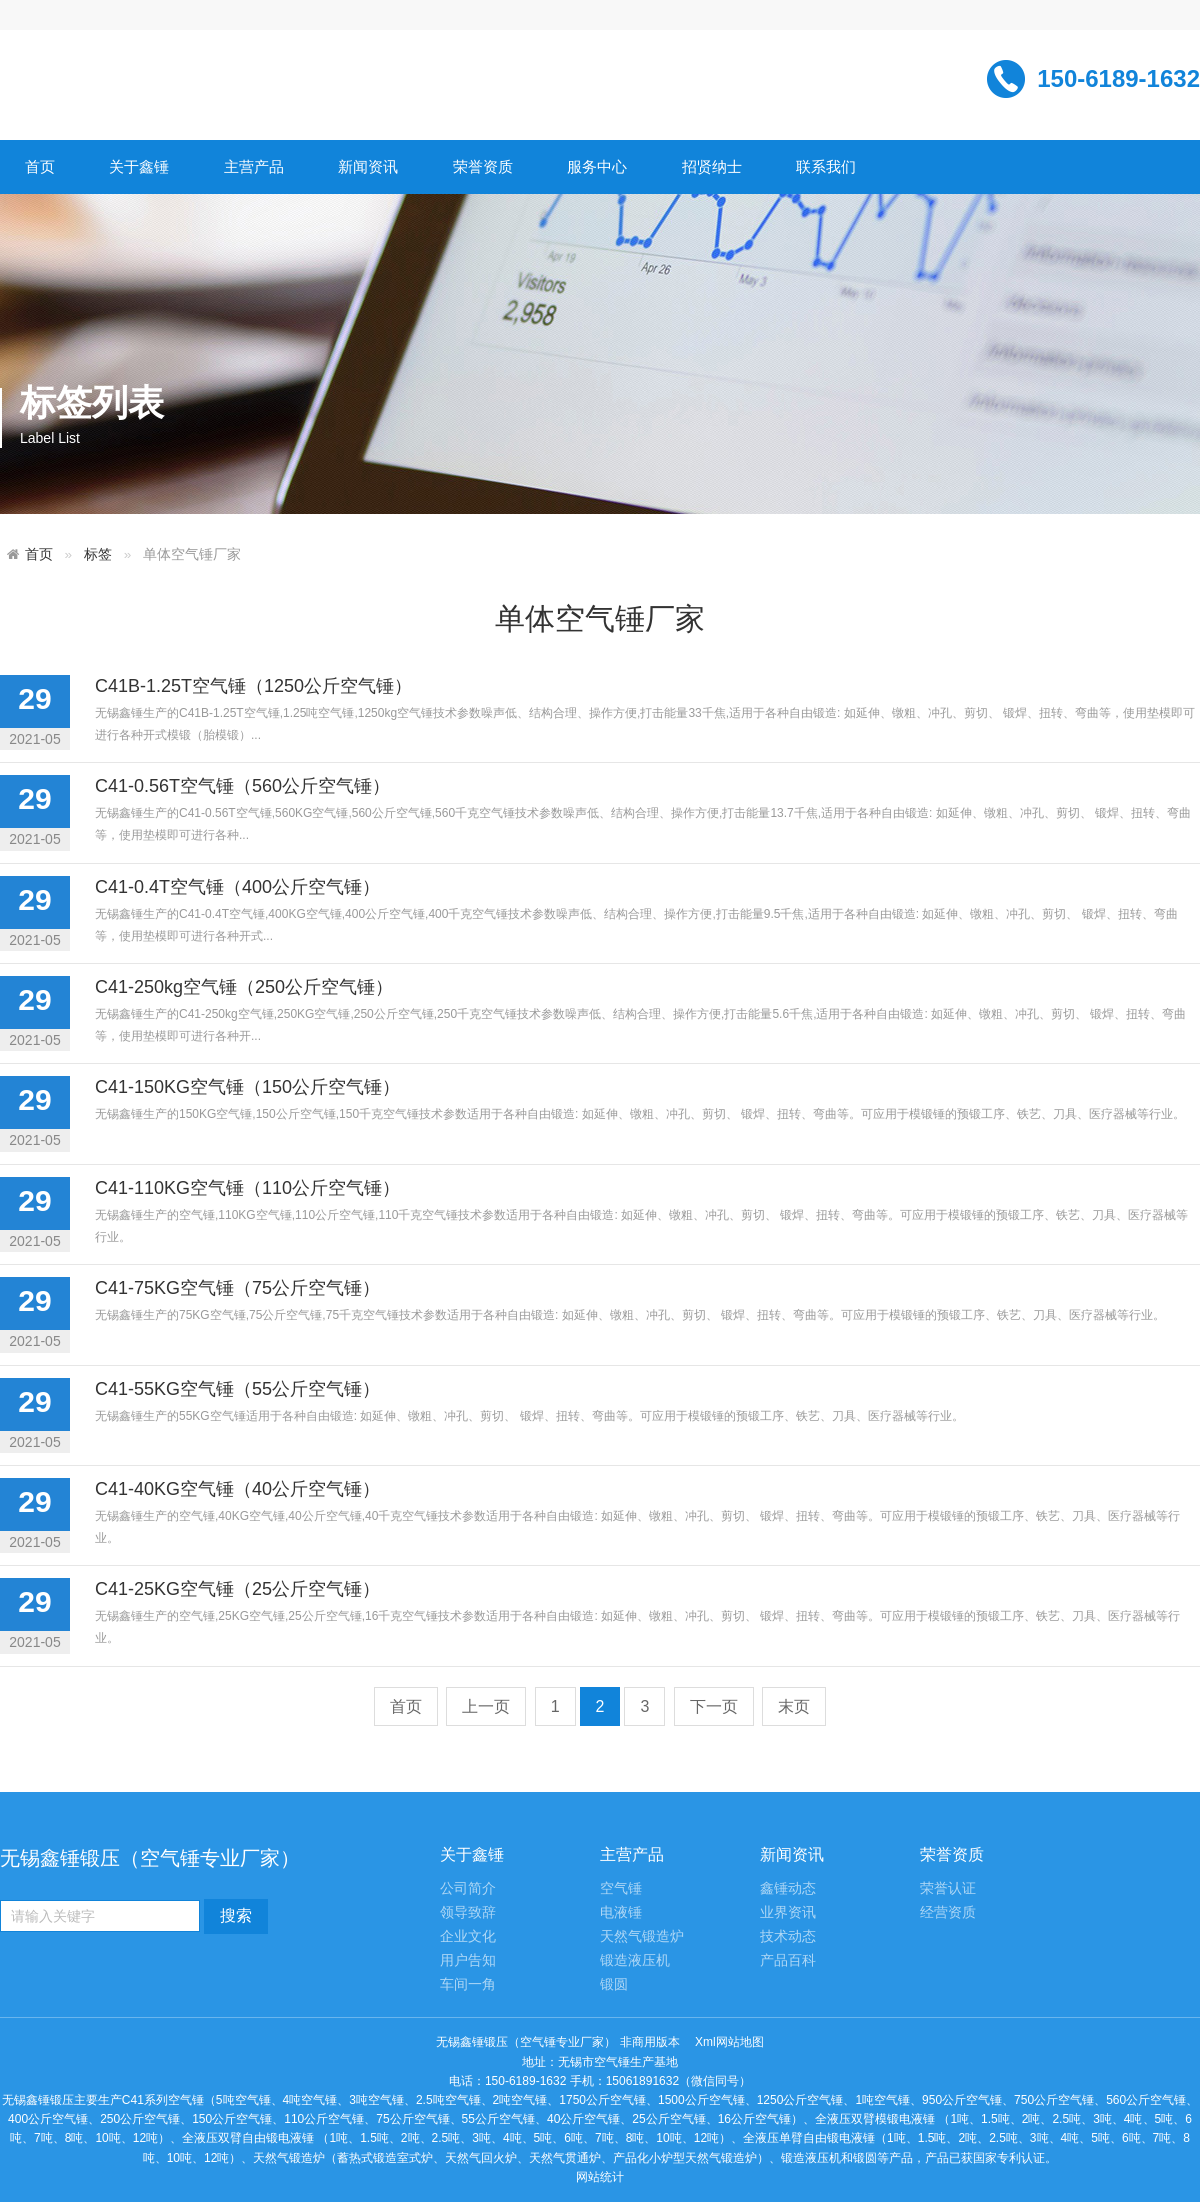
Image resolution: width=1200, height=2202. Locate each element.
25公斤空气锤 (668, 2119)
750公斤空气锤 (1054, 2100)
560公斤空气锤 (1146, 2100)
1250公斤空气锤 (800, 2100)
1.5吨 (995, 2119)
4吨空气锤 (310, 2100)
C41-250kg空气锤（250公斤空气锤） (244, 987)
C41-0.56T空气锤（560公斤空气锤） (242, 786)
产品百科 (788, 1960)
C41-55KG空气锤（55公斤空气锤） (237, 1389)
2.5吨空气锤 (448, 2100)
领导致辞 (468, 1912)
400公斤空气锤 (48, 2119)
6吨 (573, 2138)
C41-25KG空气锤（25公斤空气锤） (237, 1589)
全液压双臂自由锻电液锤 (248, 2138)
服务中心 (597, 166)
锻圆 (614, 1984)
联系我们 (826, 166)
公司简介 (468, 1888)
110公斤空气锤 (324, 2119)
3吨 (1102, 2119)
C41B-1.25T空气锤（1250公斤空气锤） (253, 686)
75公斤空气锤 (412, 2119)
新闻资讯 (368, 166)
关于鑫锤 (139, 166)
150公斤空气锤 (232, 2119)
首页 (40, 166)
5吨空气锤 (243, 2100)
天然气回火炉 (481, 2158)
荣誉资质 (483, 166)
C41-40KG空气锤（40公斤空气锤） (237, 1489)
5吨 (1164, 2119)
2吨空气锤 (520, 2100)
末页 (794, 1706)
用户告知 (468, 1960)
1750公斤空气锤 (602, 2100)
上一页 (486, 1706)
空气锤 (621, 1888)
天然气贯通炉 (565, 2158)
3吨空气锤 (376, 2100)
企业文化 (468, 1936)
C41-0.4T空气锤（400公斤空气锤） (237, 887)
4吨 (1133, 2119)
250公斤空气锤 (140, 2119)
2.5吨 (1066, 2119)
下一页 (714, 1706)
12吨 (145, 2138)
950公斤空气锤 (962, 2100)
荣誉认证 (948, 1888)
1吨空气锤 (882, 2100)
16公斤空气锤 (754, 2119)
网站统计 (600, 2177)
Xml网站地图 (729, 2042)
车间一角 (468, 1984)
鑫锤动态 (788, 1888)
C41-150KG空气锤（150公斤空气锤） (247, 1087)
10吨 (107, 2138)
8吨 (74, 2138)
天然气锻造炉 (642, 1936)
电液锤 (621, 1912)
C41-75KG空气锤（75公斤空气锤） (237, 1288)
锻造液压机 (635, 1960)
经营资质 (948, 1912)
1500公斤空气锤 (701, 2100)
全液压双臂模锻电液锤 (875, 2119)
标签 (98, 554)
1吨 (959, 2119)
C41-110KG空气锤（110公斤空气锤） (247, 1188)
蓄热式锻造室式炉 (385, 2158)
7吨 (43, 2138)
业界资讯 (788, 1912)
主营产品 (254, 166)
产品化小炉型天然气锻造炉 (685, 2158)
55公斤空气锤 (498, 2119)
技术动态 (788, 1936)
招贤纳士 (712, 166)
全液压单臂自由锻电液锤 (809, 2138)
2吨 (1031, 2119)
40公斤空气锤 (583, 2119)
